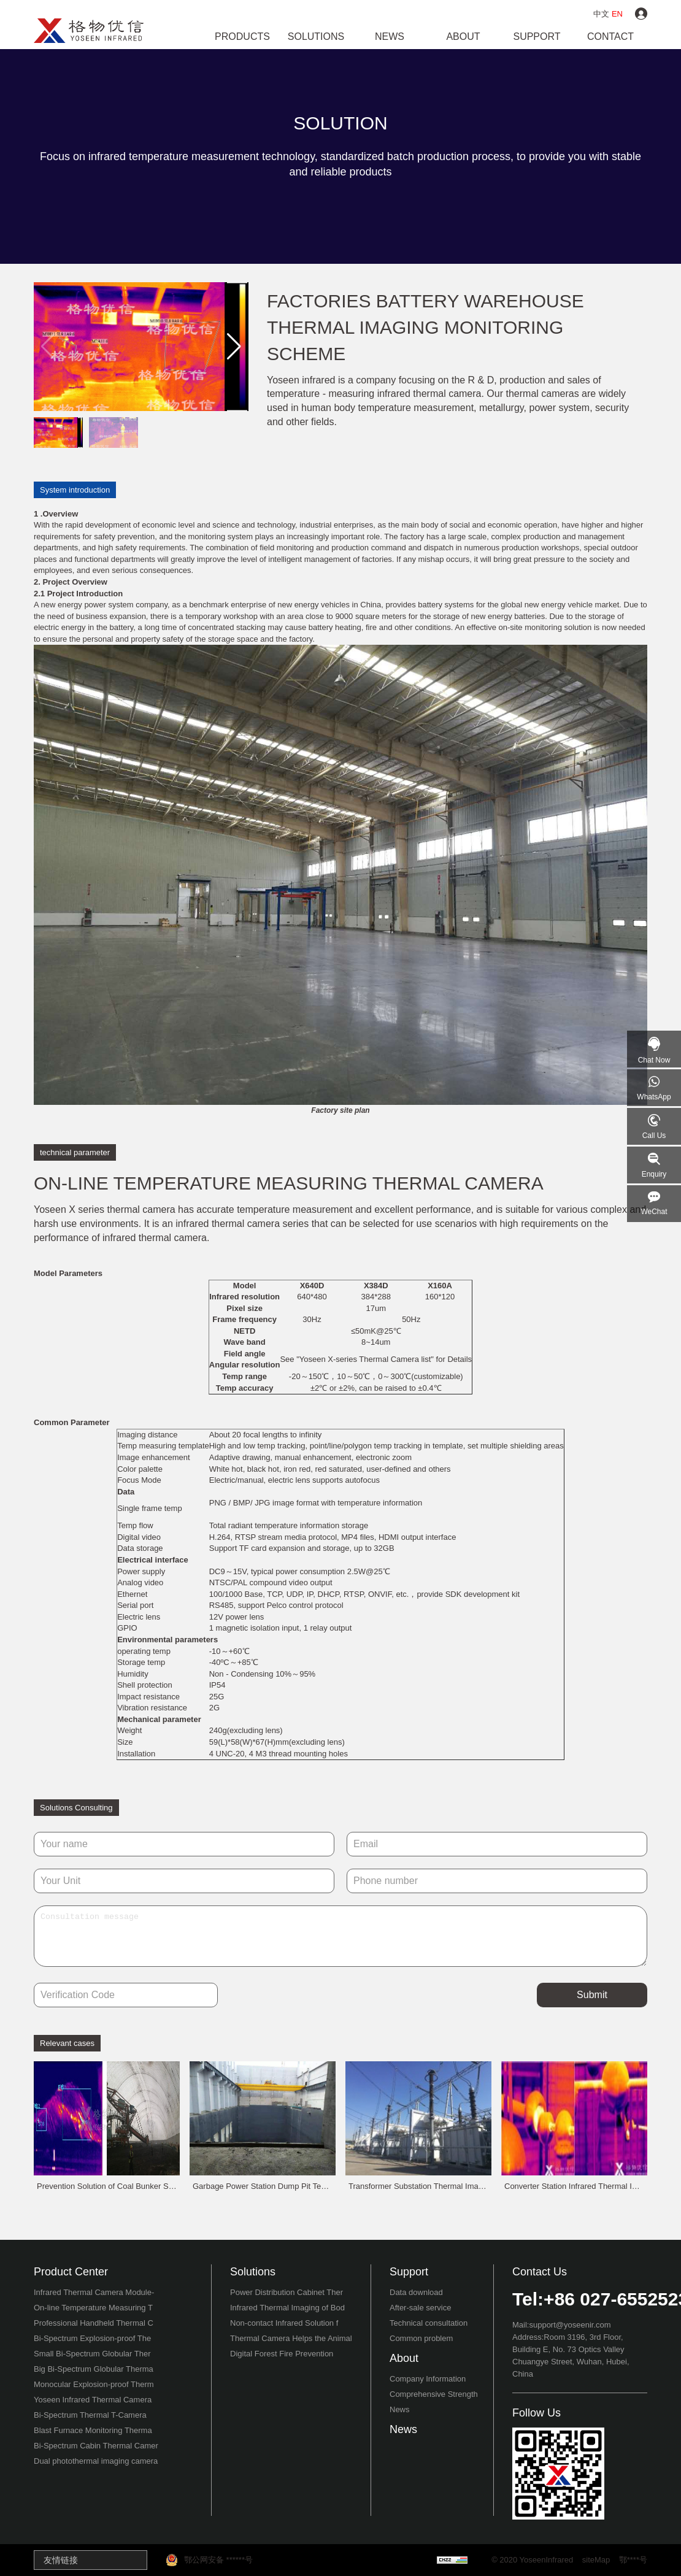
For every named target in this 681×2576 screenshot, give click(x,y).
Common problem (421, 2338)
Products (242, 36)
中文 (601, 13)
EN (617, 13)
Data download (416, 2292)
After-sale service (420, 2307)
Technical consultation (428, 2323)
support (536, 36)
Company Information (428, 2378)
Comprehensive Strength (434, 2394)
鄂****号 (633, 2559)
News (400, 2409)
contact (610, 36)
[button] (234, 346)
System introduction (75, 489)
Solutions (316, 36)
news (389, 36)
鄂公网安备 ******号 (209, 2560)
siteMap (596, 2559)
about (463, 36)
